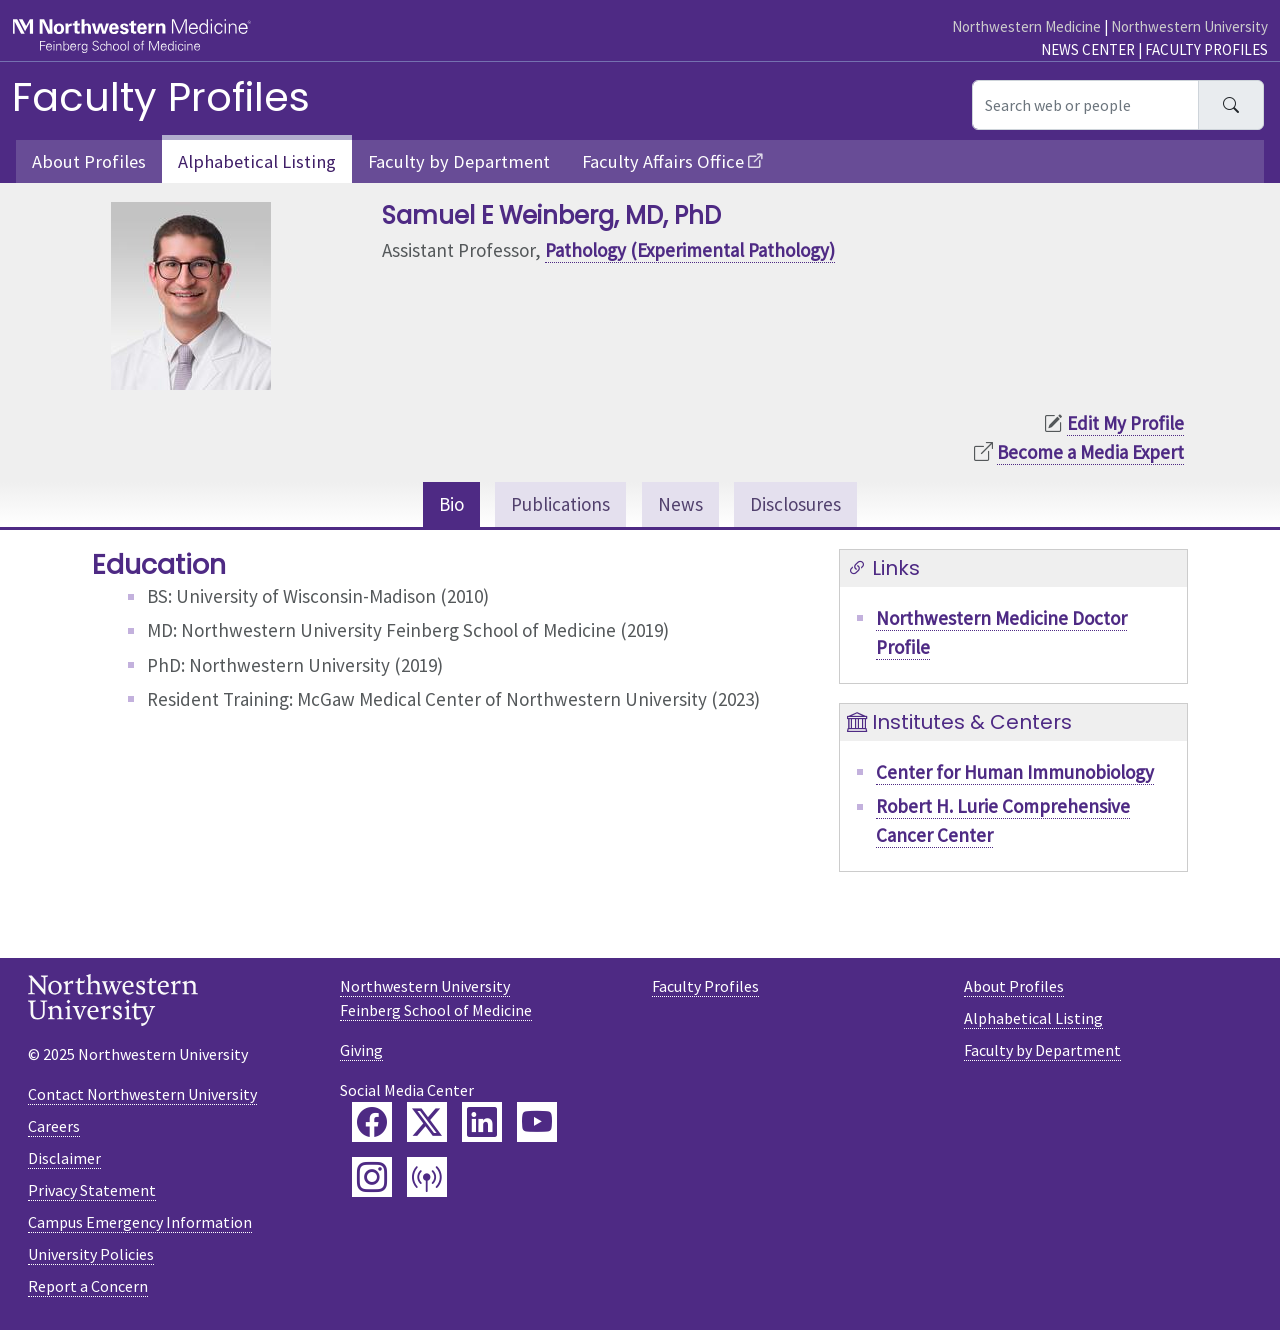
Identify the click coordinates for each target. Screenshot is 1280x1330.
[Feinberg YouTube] (537, 1122)
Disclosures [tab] (795, 504)
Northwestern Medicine (1026, 26)
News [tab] (680, 504)
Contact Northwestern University (142, 1094)
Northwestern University (1189, 26)
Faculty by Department (459, 161)
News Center (1088, 49)
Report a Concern (88, 1286)
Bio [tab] (451, 504)
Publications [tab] (560, 504)
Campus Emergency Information (140, 1222)
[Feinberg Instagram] (372, 1177)
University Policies (91, 1254)
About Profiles (89, 161)
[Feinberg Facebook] (372, 1122)
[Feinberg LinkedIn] (482, 1122)
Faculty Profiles (1206, 49)
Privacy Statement (92, 1190)
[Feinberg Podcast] (427, 1177)
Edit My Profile (1125, 423)
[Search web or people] (1085, 105)
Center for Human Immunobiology (1015, 772)
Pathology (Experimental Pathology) (690, 250)
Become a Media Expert (1090, 452)
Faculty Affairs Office (663, 161)
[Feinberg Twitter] (427, 1122)
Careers (54, 1126)
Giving (361, 1050)
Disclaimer (64, 1158)
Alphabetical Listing (257, 161)
